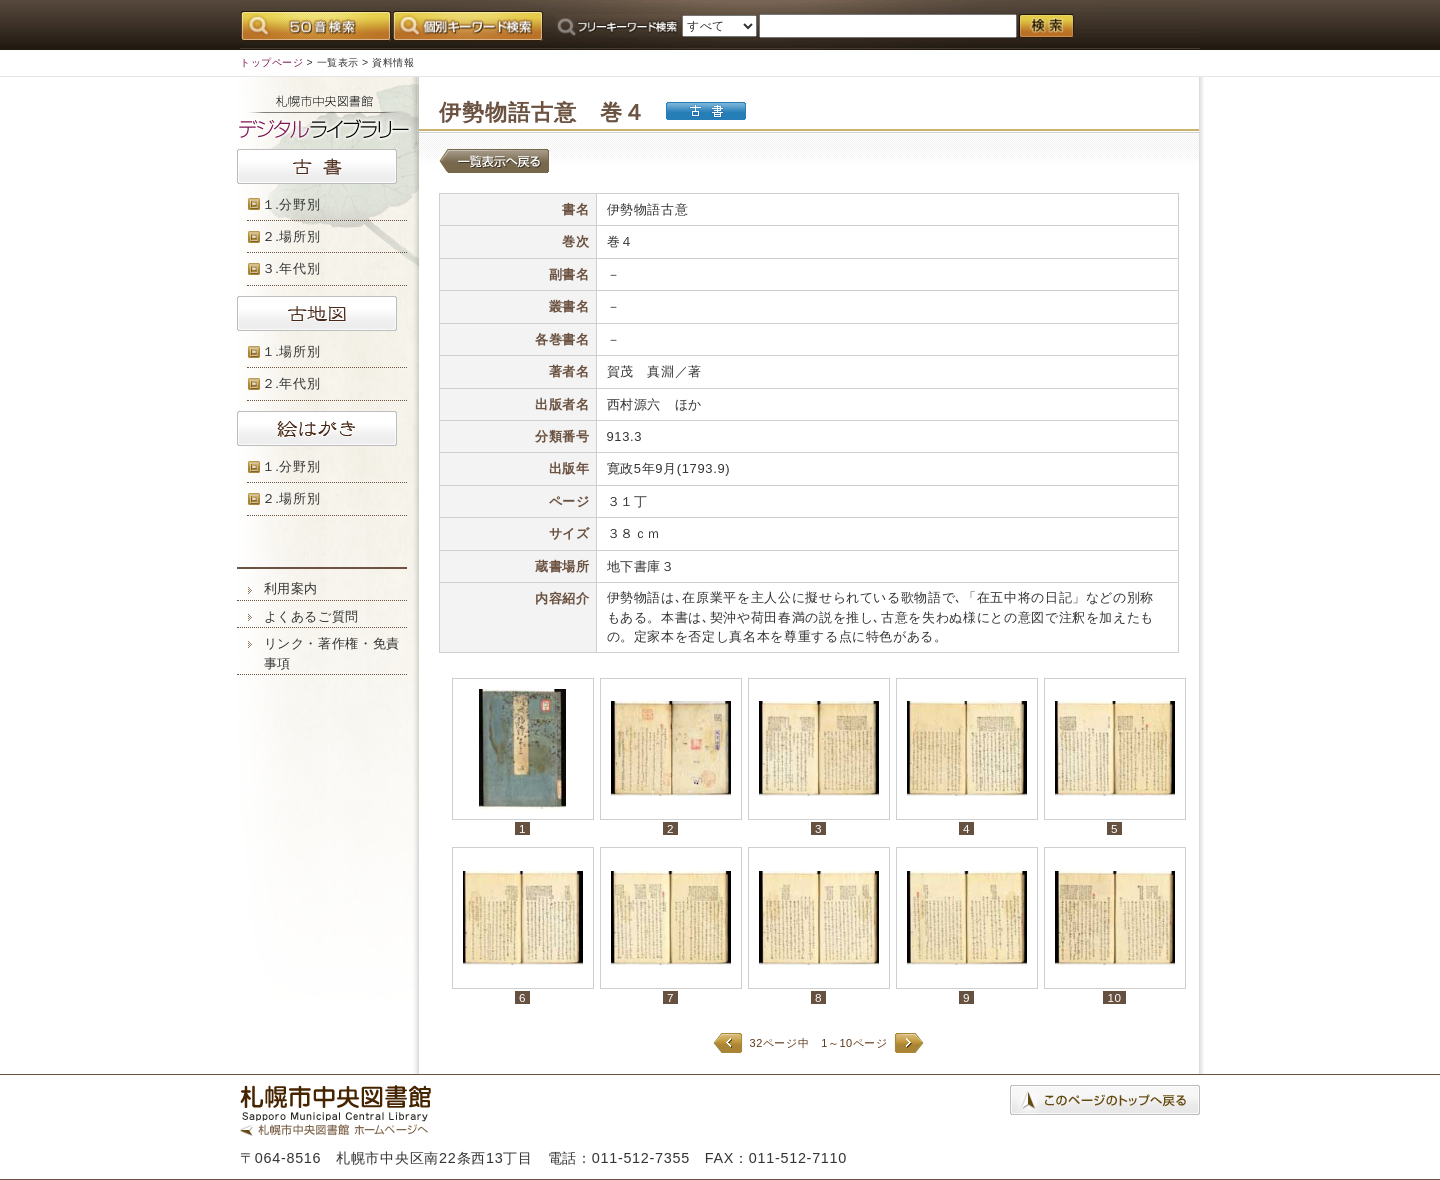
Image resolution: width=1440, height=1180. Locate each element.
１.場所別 (291, 351)
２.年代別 (291, 383)
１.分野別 (291, 204)
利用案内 (291, 588)
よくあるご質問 (312, 616)
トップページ (271, 62)
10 (1114, 997)
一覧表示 (338, 62)
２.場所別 (291, 236)
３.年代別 (291, 268)
